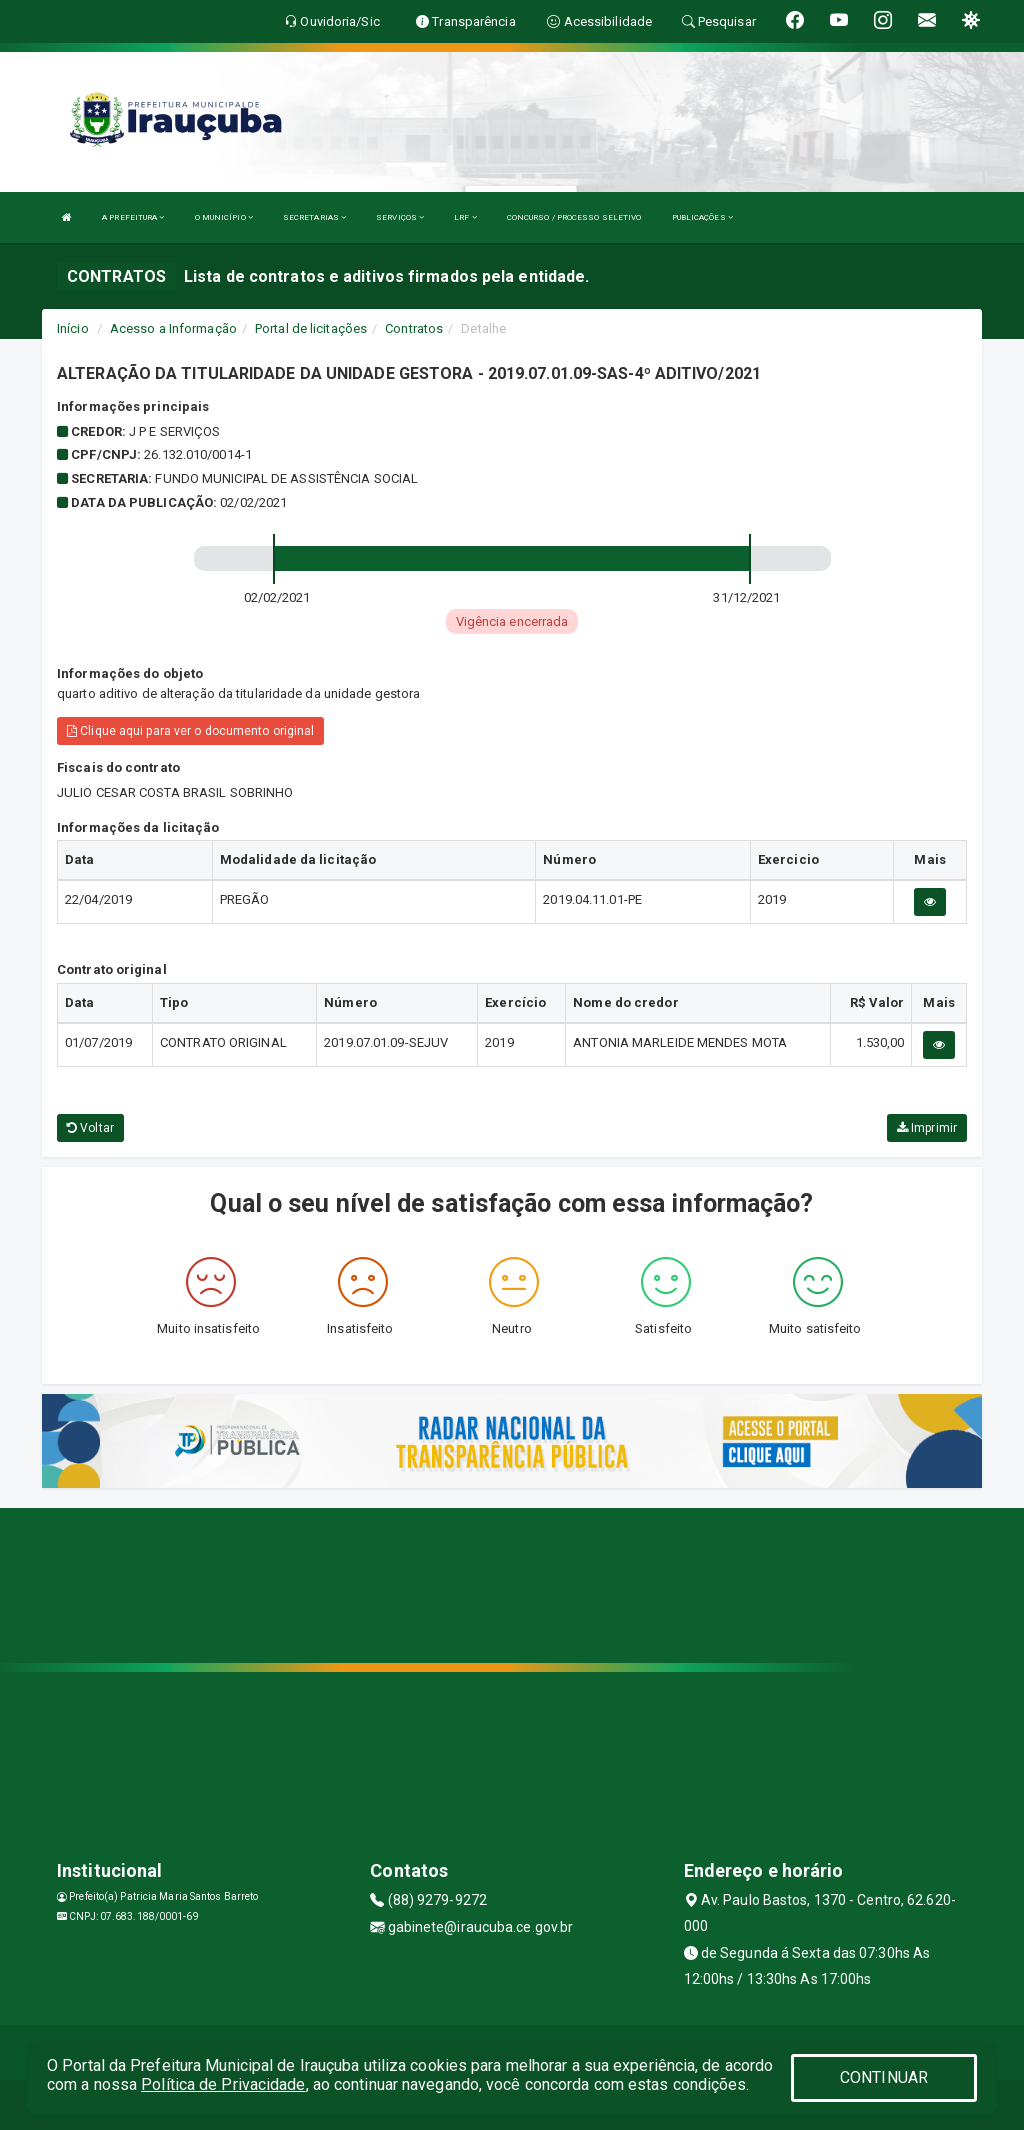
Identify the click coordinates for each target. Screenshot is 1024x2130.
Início (73, 328)
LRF (465, 217)
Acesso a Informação (173, 328)
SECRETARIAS (314, 217)
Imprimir (927, 1128)
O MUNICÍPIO (224, 217)
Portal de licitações (311, 328)
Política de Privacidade (223, 2084)
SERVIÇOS (400, 217)
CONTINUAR (884, 2077)
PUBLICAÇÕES (702, 217)
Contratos (414, 328)
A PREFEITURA (133, 217)
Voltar (90, 1128)
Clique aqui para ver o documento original (190, 731)
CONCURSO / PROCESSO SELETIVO (574, 217)
